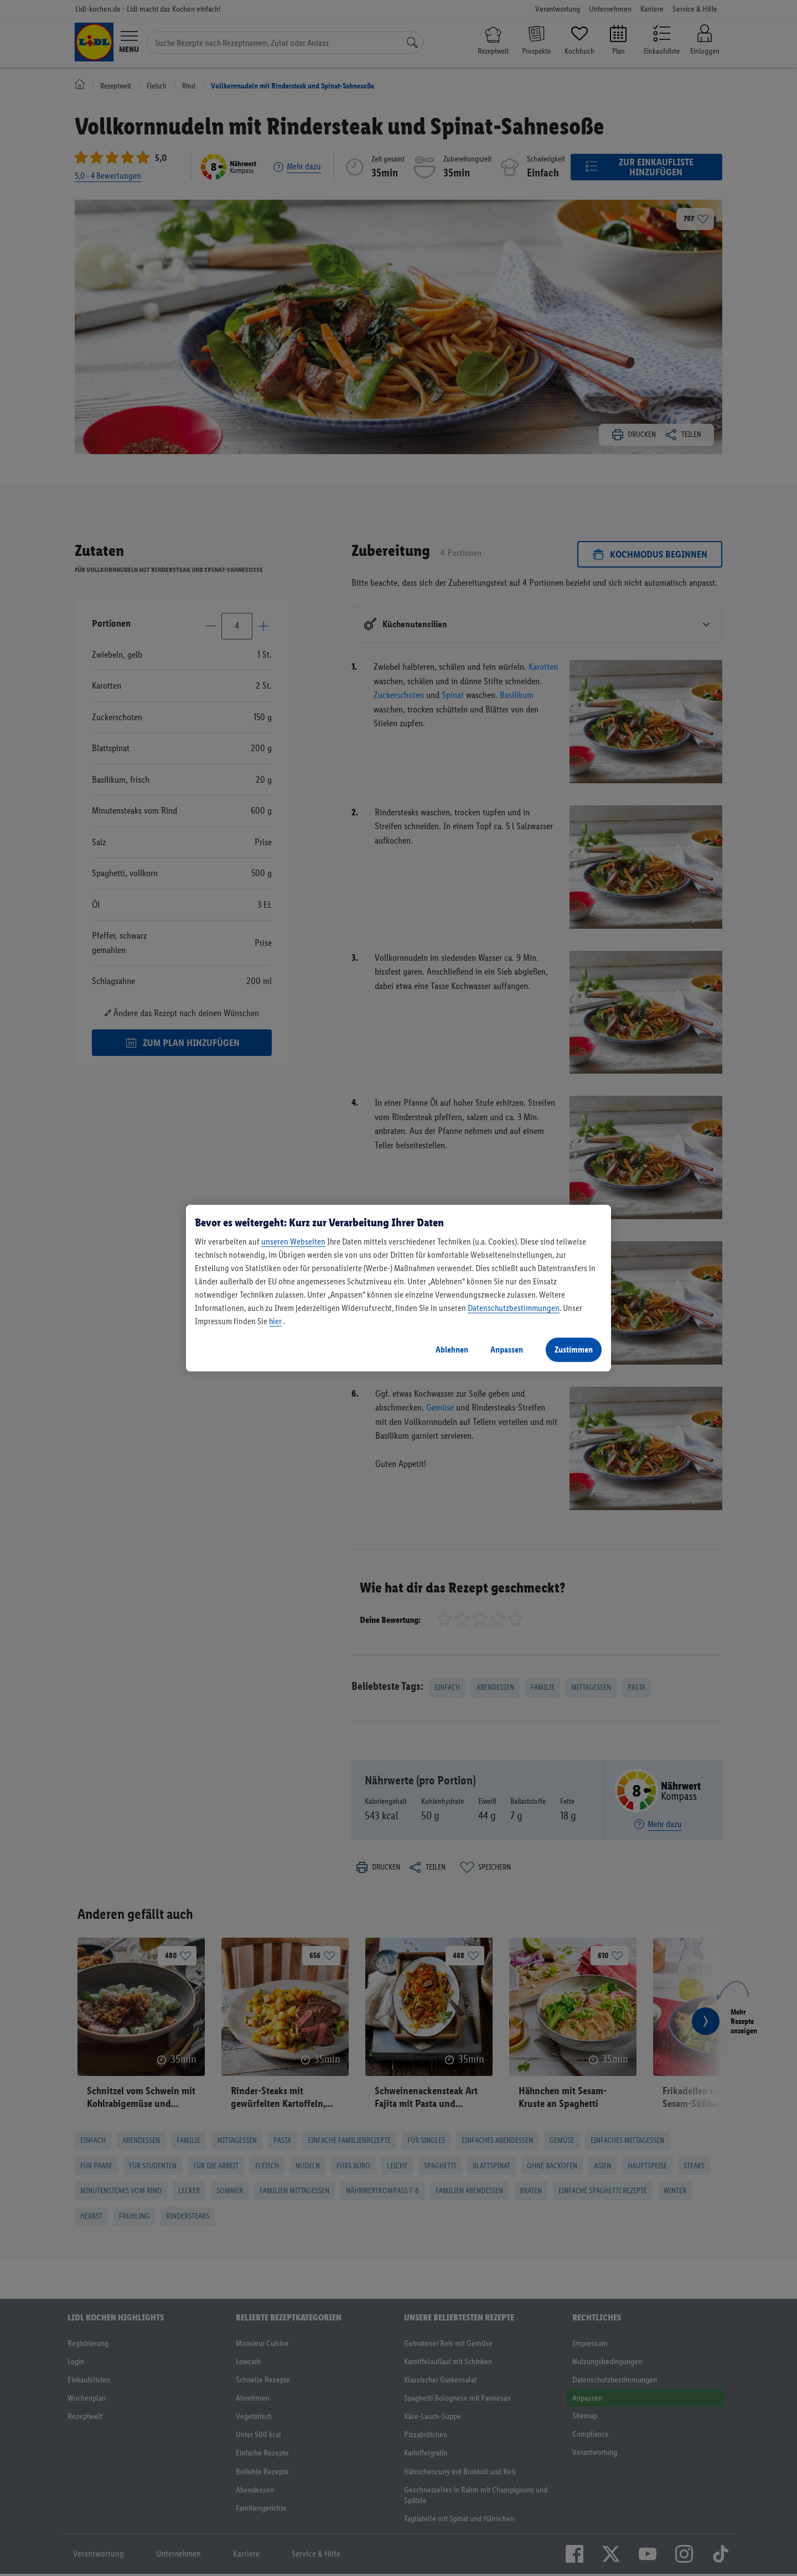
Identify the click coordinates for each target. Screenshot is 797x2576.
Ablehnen (452, 1349)
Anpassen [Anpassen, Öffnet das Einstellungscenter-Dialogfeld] (506, 1349)
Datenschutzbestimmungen (514, 1308)
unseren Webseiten (293, 1241)
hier (275, 1321)
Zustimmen (574, 1349)
